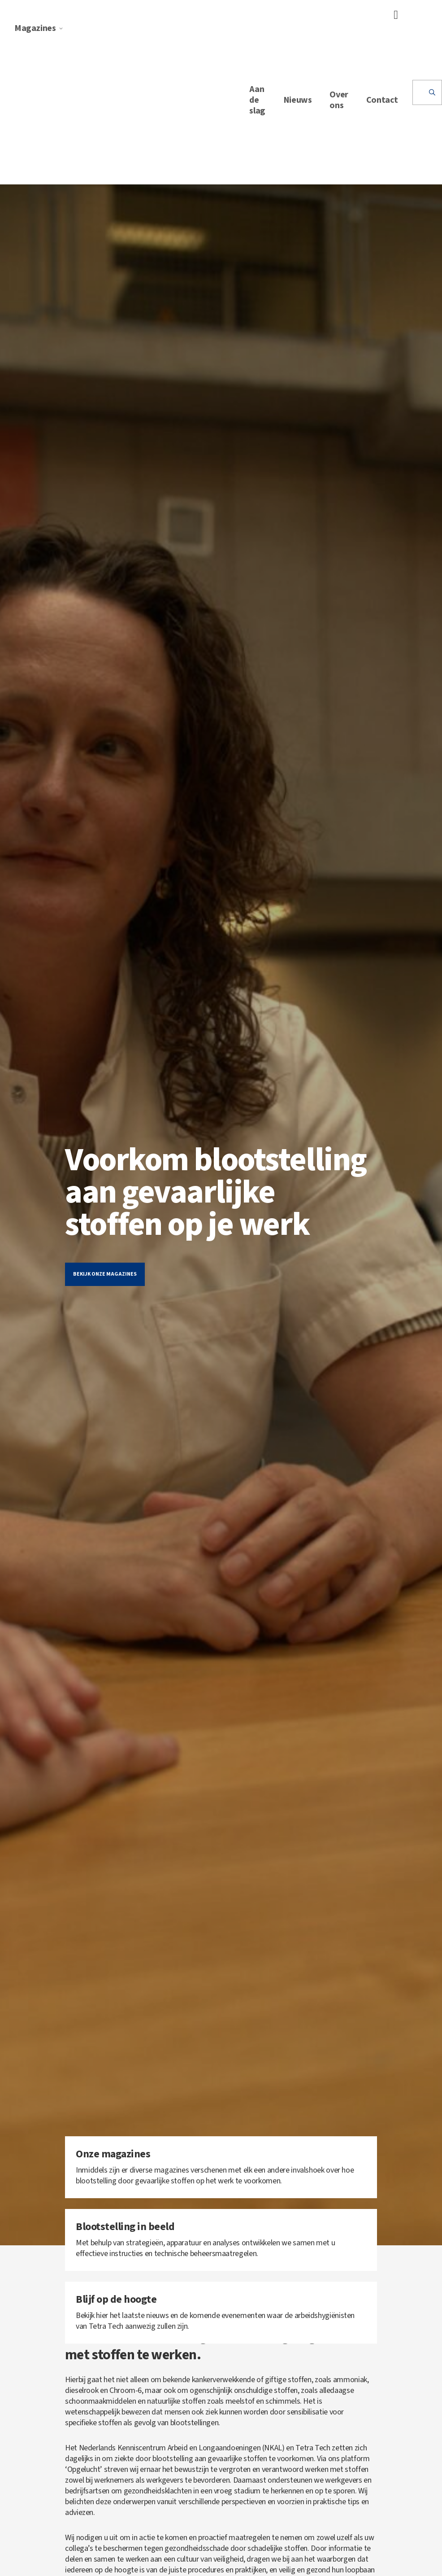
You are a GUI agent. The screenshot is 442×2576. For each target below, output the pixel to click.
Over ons (338, 100)
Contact (382, 100)
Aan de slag (257, 100)
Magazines (38, 28)
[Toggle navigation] (393, 15)
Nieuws (297, 100)
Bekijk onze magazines (105, 1274)
